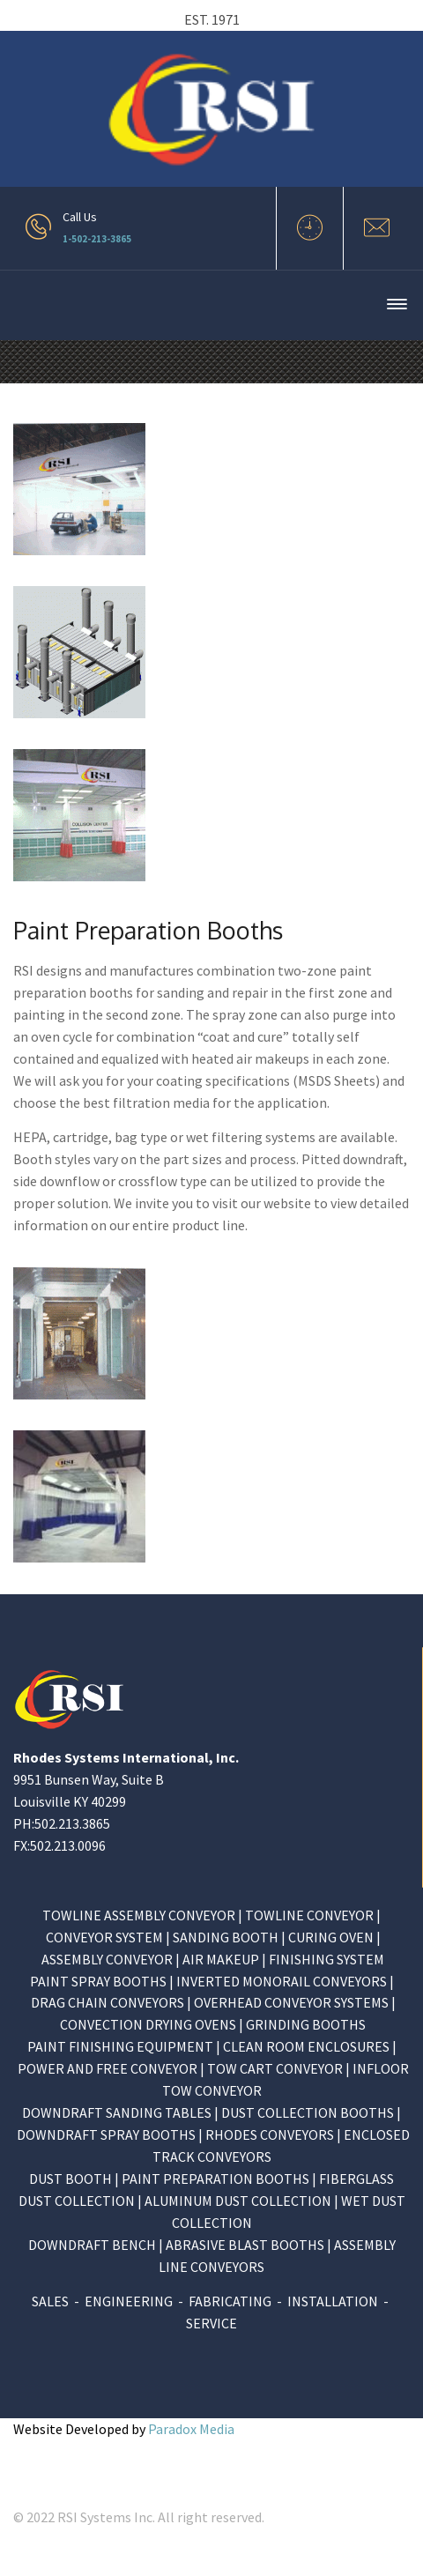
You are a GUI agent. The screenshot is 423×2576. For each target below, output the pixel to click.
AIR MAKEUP (220, 1959)
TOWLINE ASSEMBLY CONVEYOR (140, 1915)
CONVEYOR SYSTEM (104, 1937)
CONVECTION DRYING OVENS (148, 2024)
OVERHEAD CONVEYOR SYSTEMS (291, 2002)
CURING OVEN (331, 1937)
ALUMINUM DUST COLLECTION (238, 2200)
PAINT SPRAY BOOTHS (98, 1981)
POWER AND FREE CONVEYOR (107, 2068)
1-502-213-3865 (97, 239)
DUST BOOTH (70, 2178)
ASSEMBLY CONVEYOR (108, 1959)
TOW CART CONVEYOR (275, 2068)
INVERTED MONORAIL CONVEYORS (281, 1981)
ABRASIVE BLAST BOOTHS (245, 2244)
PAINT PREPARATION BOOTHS (215, 2178)
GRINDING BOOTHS (306, 2024)
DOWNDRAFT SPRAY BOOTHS (106, 2134)
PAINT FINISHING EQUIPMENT (120, 2046)
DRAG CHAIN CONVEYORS (107, 2002)
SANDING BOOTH (225, 1937)
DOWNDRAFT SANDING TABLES (117, 2112)
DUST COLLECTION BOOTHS (307, 2112)
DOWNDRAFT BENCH (92, 2244)
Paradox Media (191, 2429)
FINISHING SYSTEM (326, 1959)
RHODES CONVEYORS (269, 2134)
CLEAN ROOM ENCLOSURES (306, 2046)
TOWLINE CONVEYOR (309, 1915)
